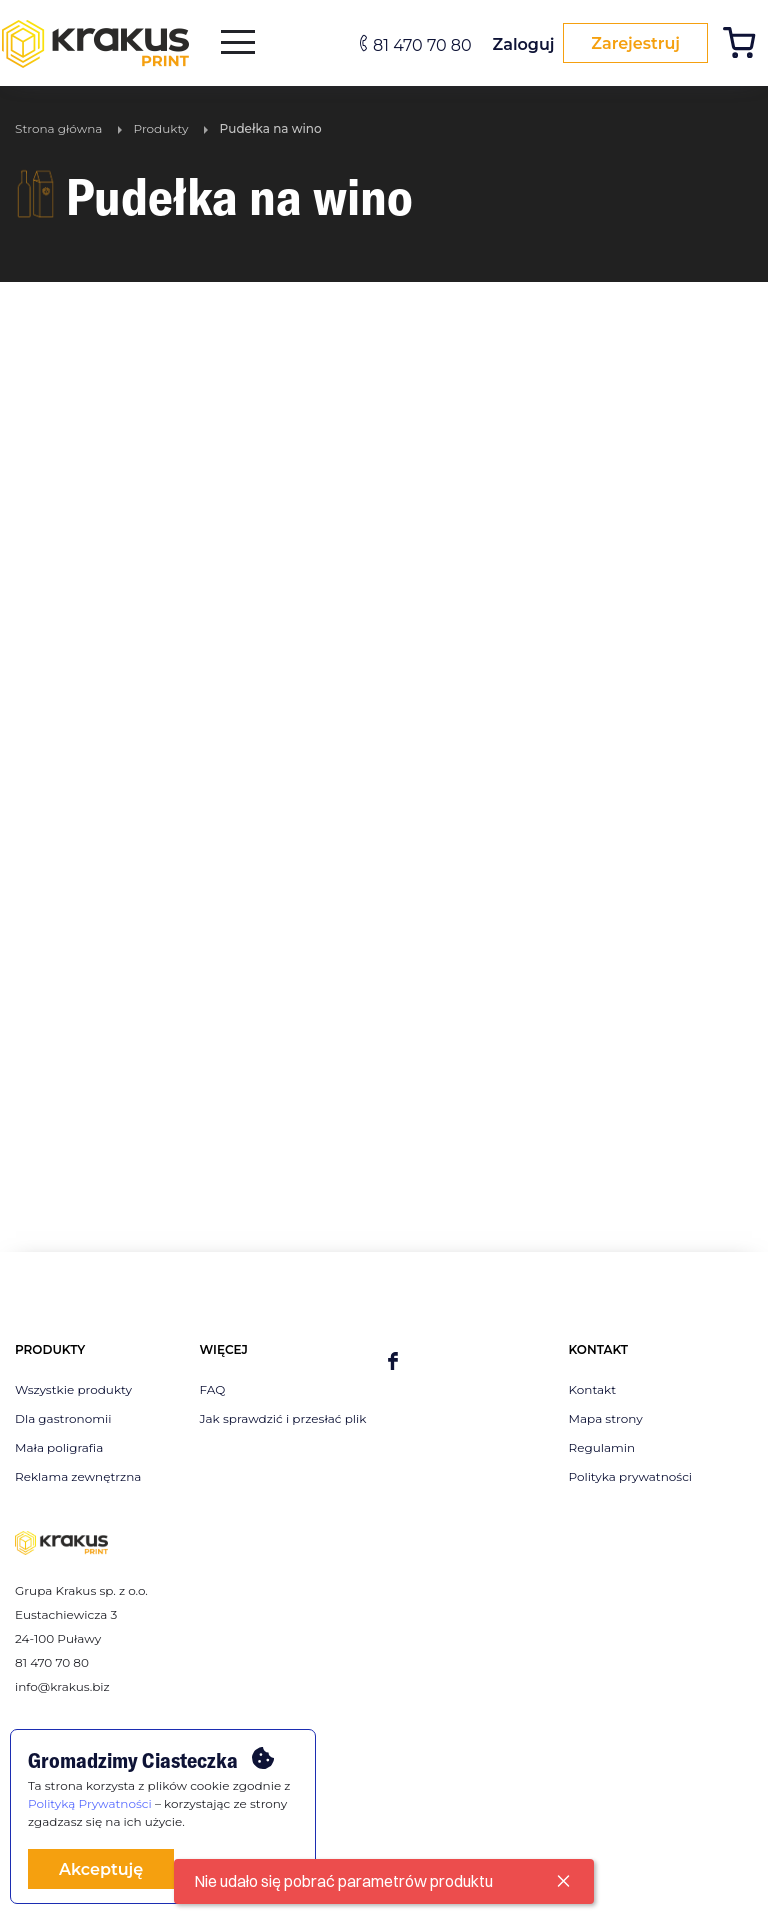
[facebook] (393, 1362)
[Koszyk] (744, 45)
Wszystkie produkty (73, 1389)
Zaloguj (518, 44)
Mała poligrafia (59, 1447)
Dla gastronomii (63, 1418)
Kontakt (593, 1389)
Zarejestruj (632, 43)
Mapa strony (606, 1418)
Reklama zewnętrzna (78, 1476)
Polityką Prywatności (90, 1803)
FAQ (213, 1389)
